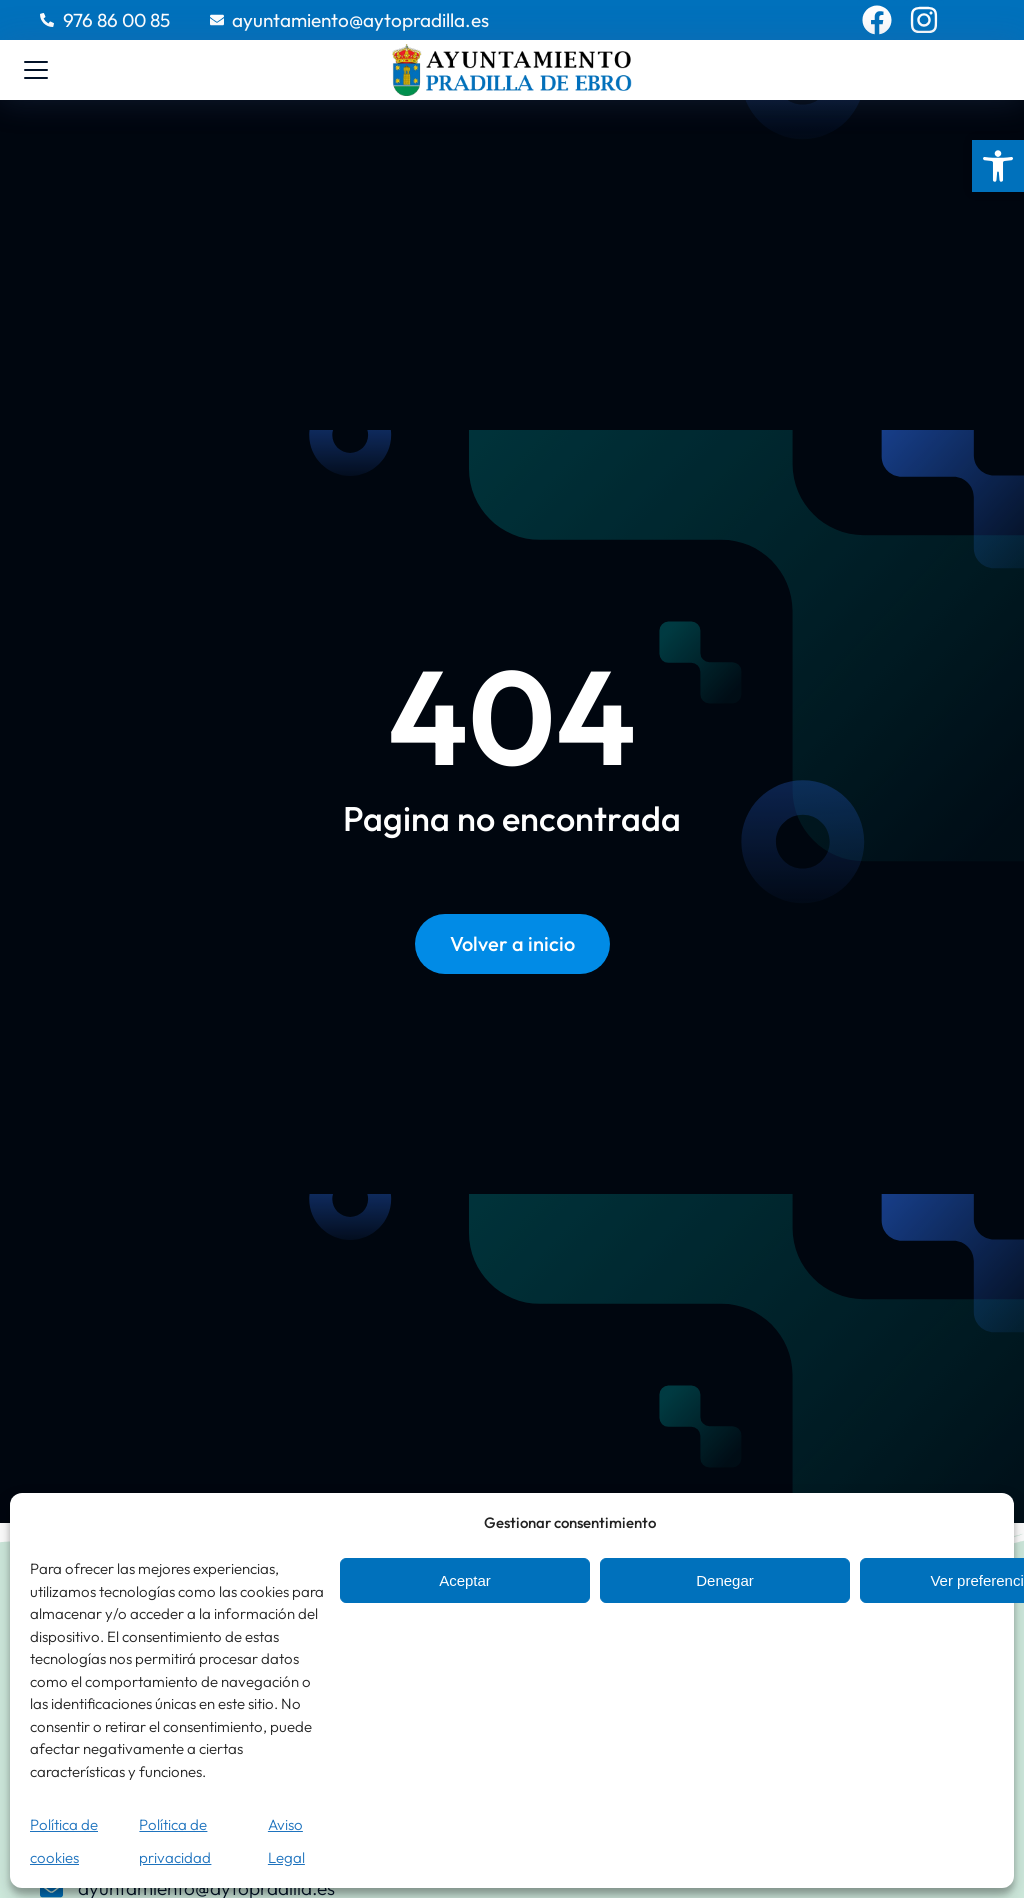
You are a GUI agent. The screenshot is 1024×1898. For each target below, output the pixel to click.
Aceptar (465, 1580)
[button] (998, 166)
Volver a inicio (512, 949)
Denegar (725, 1580)
